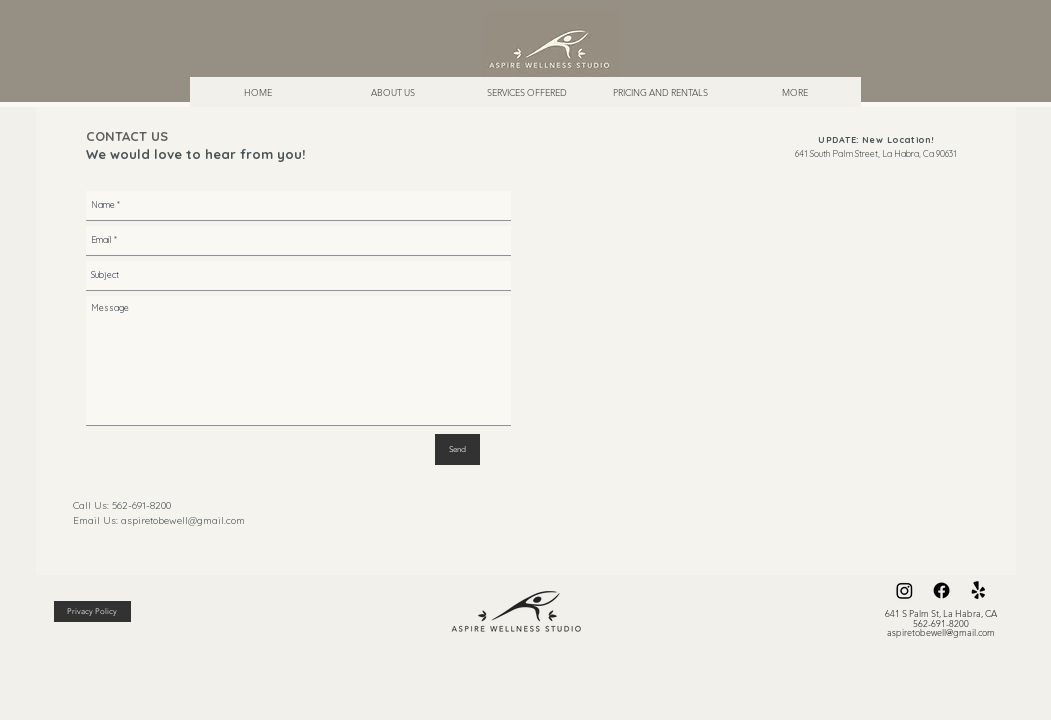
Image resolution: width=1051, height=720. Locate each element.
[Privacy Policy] (92, 611)
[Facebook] (941, 590)
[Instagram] (904, 590)
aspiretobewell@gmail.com (183, 520)
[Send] (457, 449)
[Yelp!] (978, 590)
